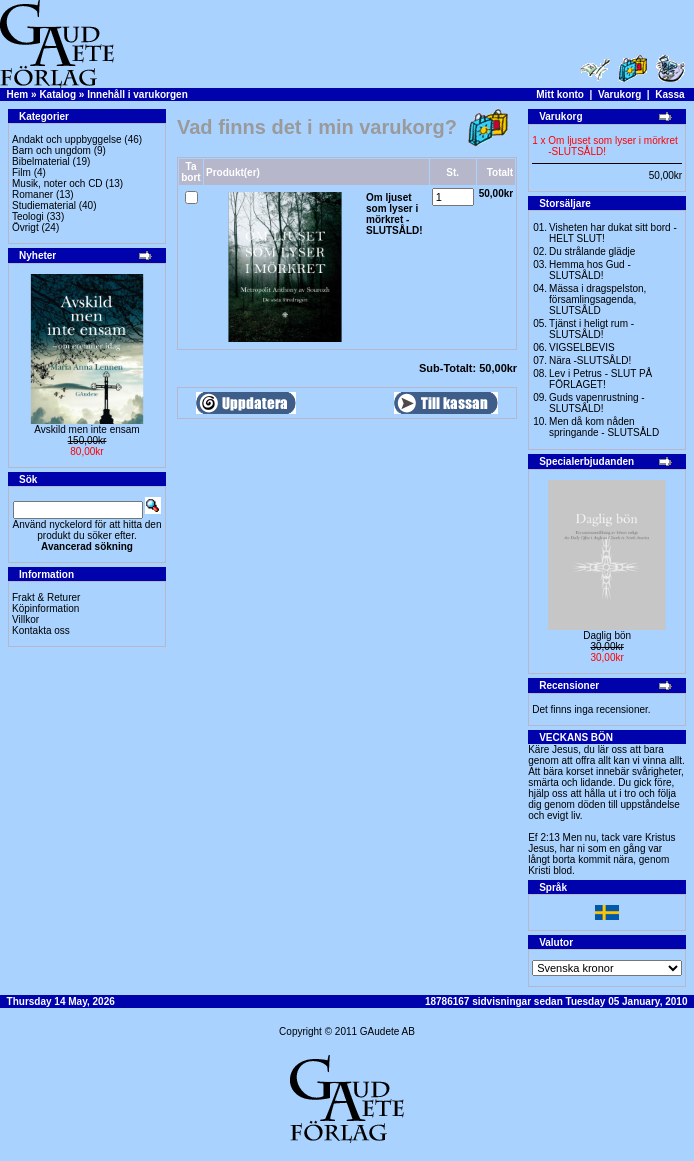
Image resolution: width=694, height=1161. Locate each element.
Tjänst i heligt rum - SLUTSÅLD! (591, 329)
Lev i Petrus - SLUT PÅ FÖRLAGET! (600, 379)
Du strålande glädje (592, 251)
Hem (18, 94)
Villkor (25, 619)
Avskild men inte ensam (86, 429)
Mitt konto (560, 94)
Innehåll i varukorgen (137, 94)
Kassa (669, 94)
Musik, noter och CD (57, 183)
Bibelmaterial (41, 161)
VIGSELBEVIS (582, 347)
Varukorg (619, 94)
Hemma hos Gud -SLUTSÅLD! (590, 270)
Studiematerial (44, 205)
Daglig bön (607, 635)
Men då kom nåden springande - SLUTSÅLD (604, 427)
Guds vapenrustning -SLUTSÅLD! (597, 403)
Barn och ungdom (51, 150)
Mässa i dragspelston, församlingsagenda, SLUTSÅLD (597, 299)
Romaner (32, 194)
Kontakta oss (41, 630)
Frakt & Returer (46, 597)
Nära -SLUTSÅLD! (590, 360)
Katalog (57, 94)
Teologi (28, 216)
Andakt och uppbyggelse (67, 139)
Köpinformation (45, 608)
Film (21, 172)
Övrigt (25, 227)
